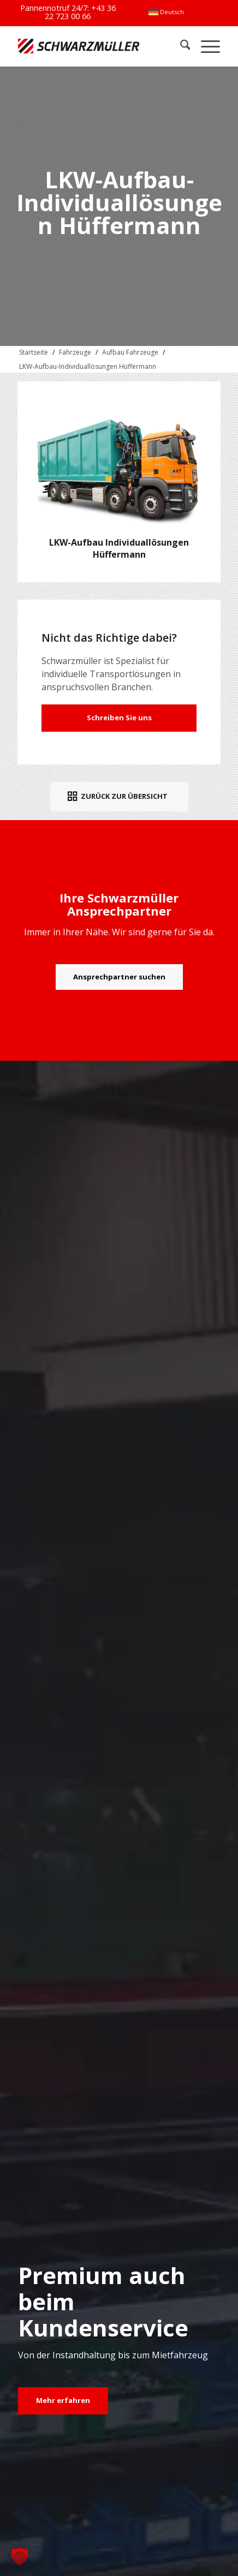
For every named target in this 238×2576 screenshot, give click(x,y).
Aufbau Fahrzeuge (130, 352)
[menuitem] (166, 12)
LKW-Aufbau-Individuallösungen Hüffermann (87, 366)
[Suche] (180, 46)
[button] (19, 2556)
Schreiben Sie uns (119, 717)
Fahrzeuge (75, 352)
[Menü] (205, 46)
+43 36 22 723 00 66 (80, 12)
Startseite (33, 352)
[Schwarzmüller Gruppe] (78, 46)
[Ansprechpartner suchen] (119, 977)
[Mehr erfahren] (63, 2400)
